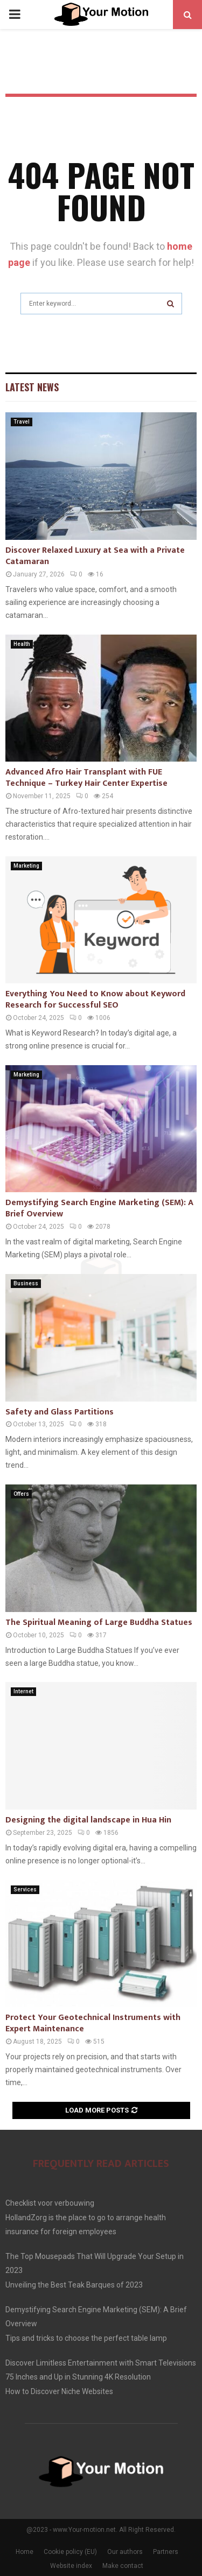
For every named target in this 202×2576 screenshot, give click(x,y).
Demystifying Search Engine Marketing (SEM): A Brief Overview (99, 1208)
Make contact (122, 2566)
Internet (23, 1691)
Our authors (125, 2552)
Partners (165, 2552)
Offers (21, 1494)
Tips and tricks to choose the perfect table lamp (86, 2338)
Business (25, 1283)
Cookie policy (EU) (70, 2552)
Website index (71, 2566)
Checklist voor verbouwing (49, 2203)
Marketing (26, 866)
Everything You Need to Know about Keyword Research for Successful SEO (95, 999)
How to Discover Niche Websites (59, 2391)
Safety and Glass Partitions (59, 1412)
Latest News (32, 387)
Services (25, 1889)
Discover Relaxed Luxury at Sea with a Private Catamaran (95, 556)
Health (21, 644)
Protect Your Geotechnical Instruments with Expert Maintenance (92, 2023)
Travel (21, 422)
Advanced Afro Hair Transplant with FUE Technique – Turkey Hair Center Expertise (86, 778)
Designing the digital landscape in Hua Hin (88, 1820)
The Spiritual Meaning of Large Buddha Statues (98, 1622)
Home (24, 2552)
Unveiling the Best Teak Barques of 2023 (74, 2285)
